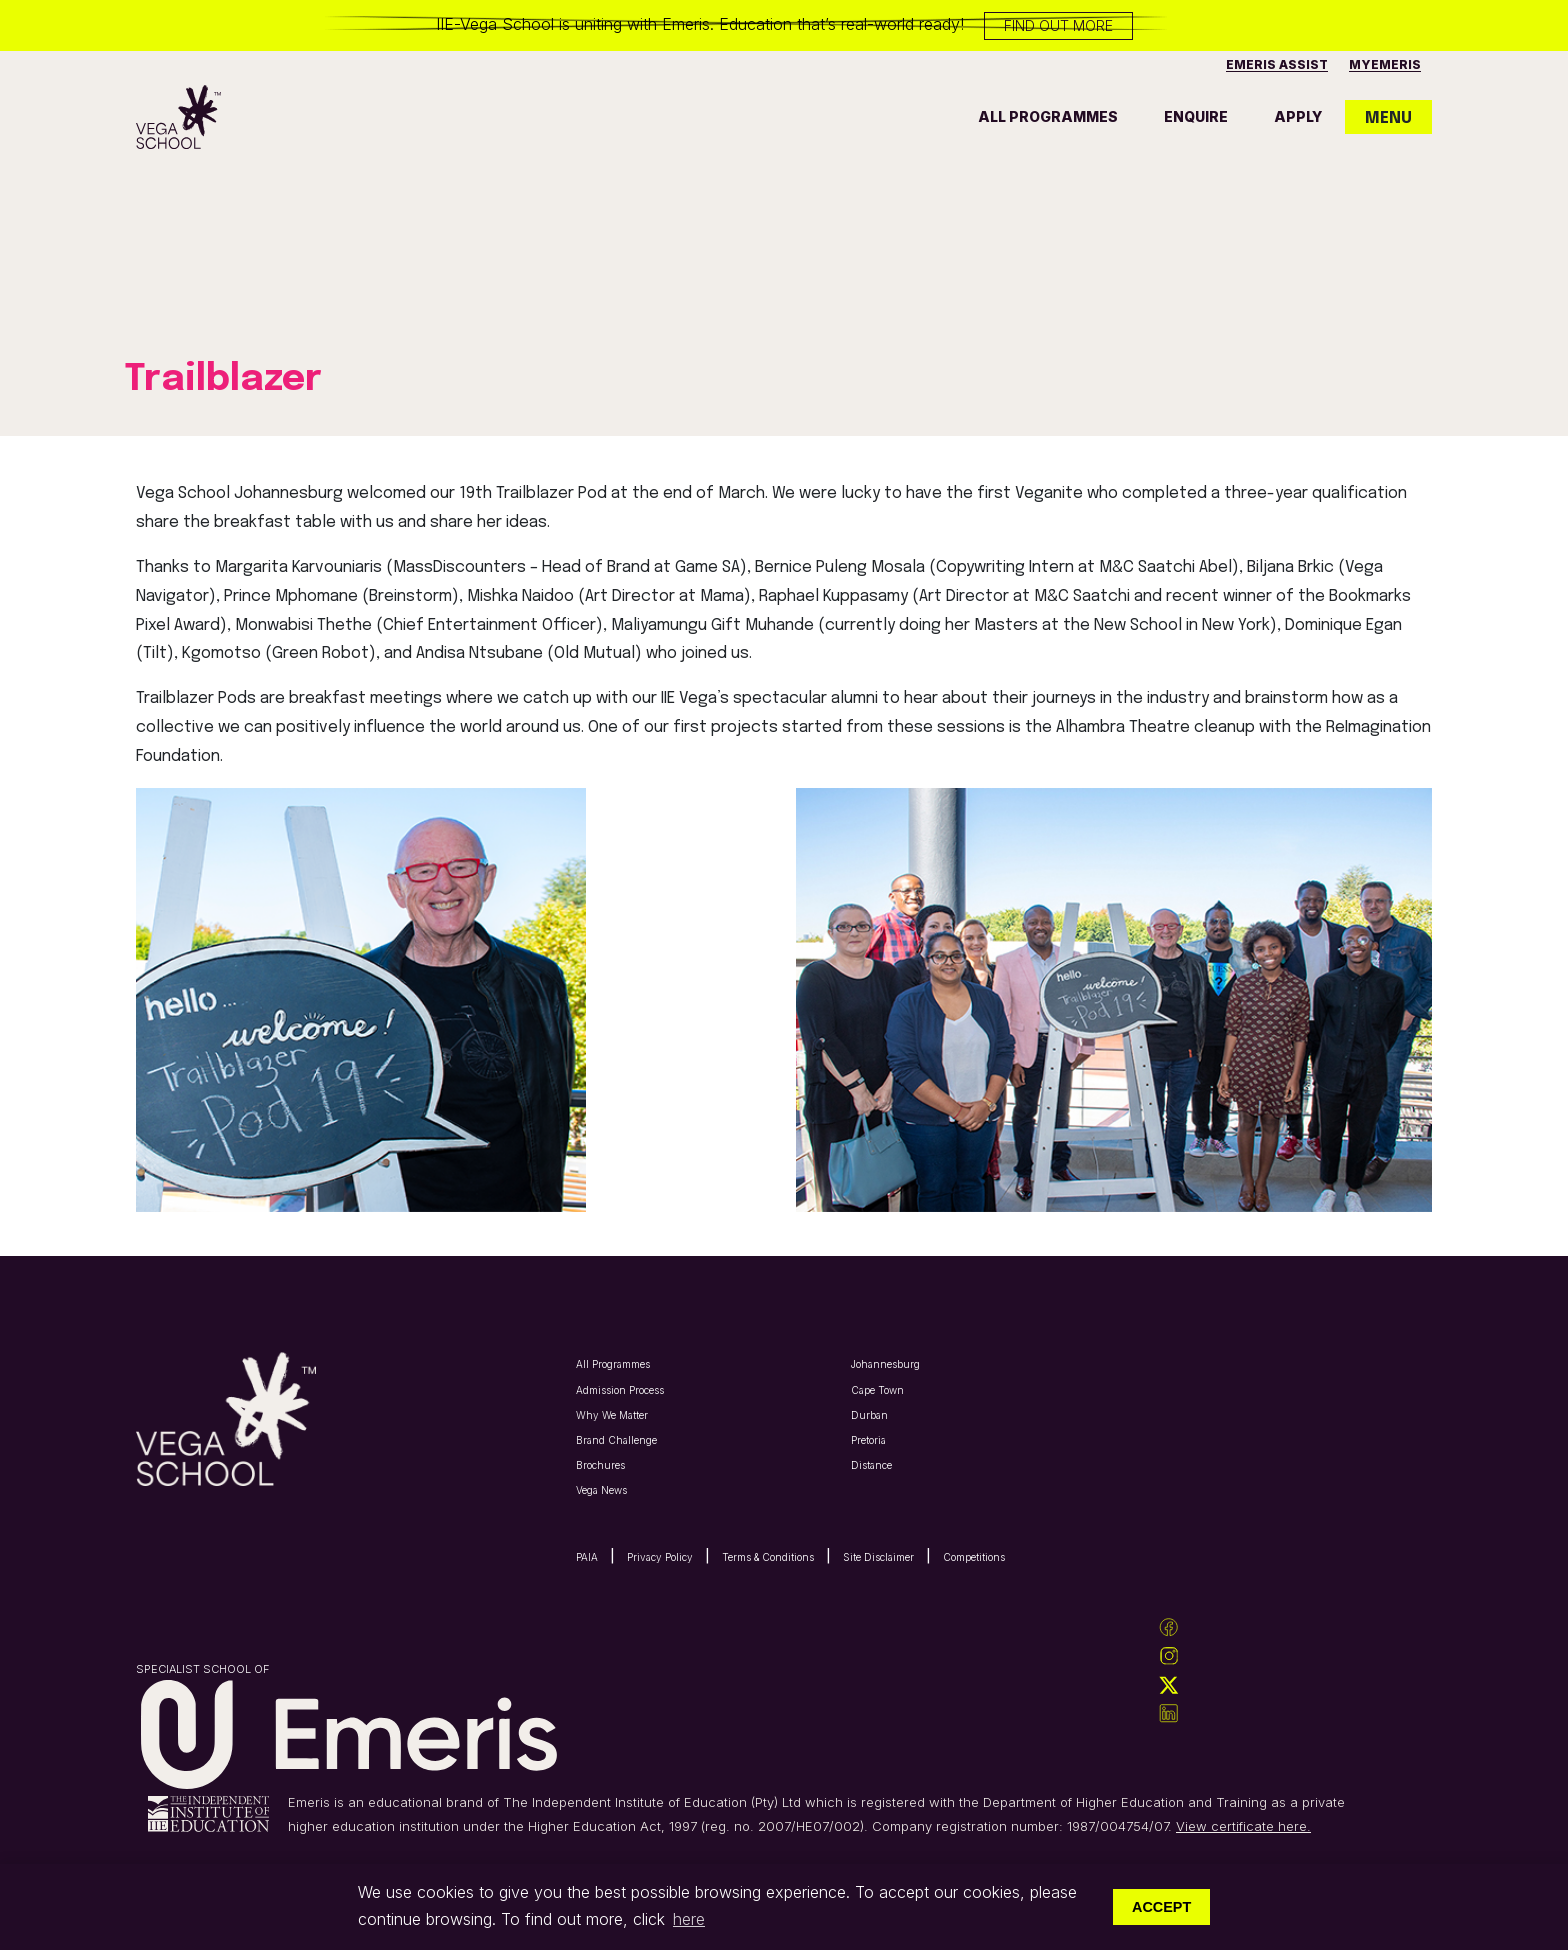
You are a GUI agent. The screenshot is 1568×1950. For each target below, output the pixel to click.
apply (1298, 116)
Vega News (601, 1490)
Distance (871, 1465)
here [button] (689, 1919)
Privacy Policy (660, 1557)
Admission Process (620, 1390)
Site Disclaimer (878, 1557)
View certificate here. (1243, 1826)
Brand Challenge (616, 1440)
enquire (1196, 116)
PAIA (587, 1557)
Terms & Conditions (768, 1557)
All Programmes (613, 1364)
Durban (869, 1415)
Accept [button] (1161, 1907)
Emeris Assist (1277, 64)
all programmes (1048, 116)
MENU (1388, 118)
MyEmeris (1385, 64)
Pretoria (868, 1440)
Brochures (600, 1465)
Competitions (974, 1557)
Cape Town (877, 1390)
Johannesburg (885, 1364)
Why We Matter (612, 1415)
